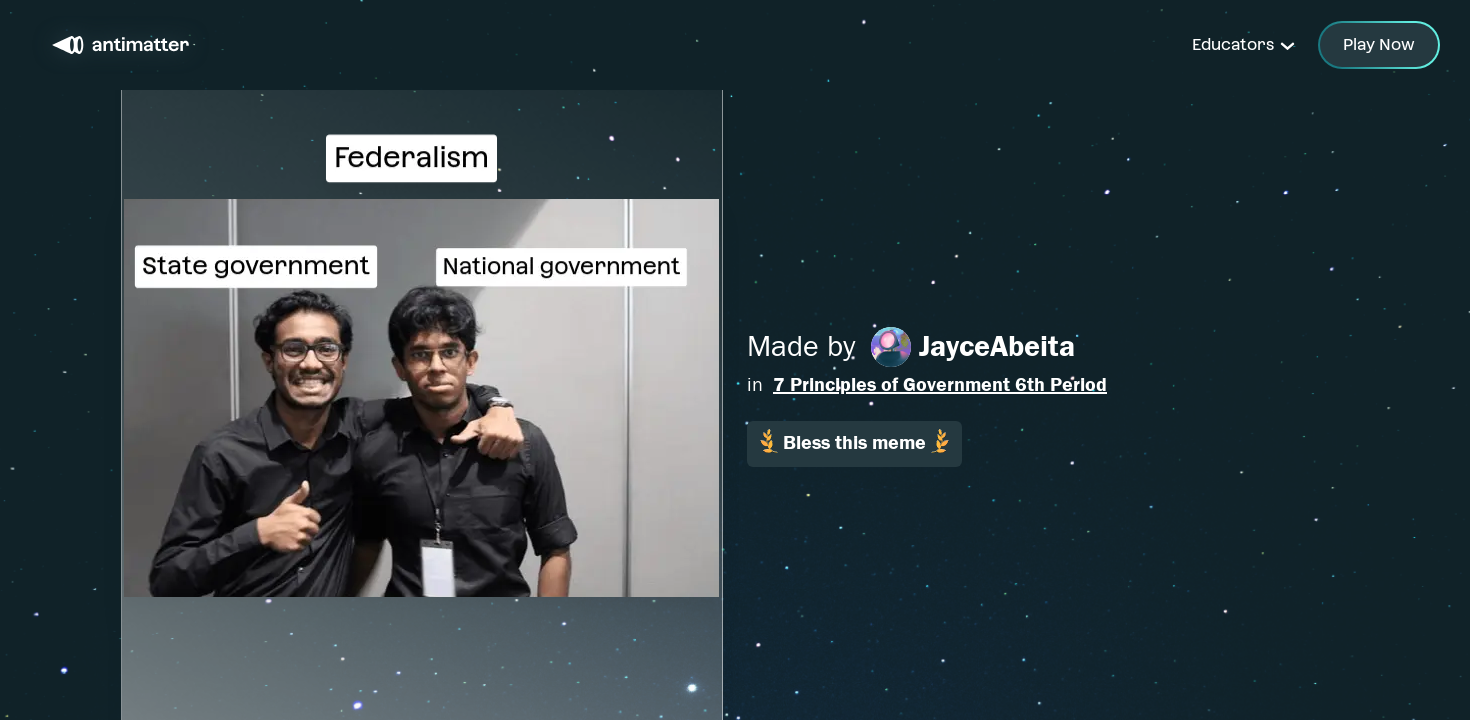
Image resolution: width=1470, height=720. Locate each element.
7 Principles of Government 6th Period (940, 384)
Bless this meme (854, 441)
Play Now (1379, 44)
